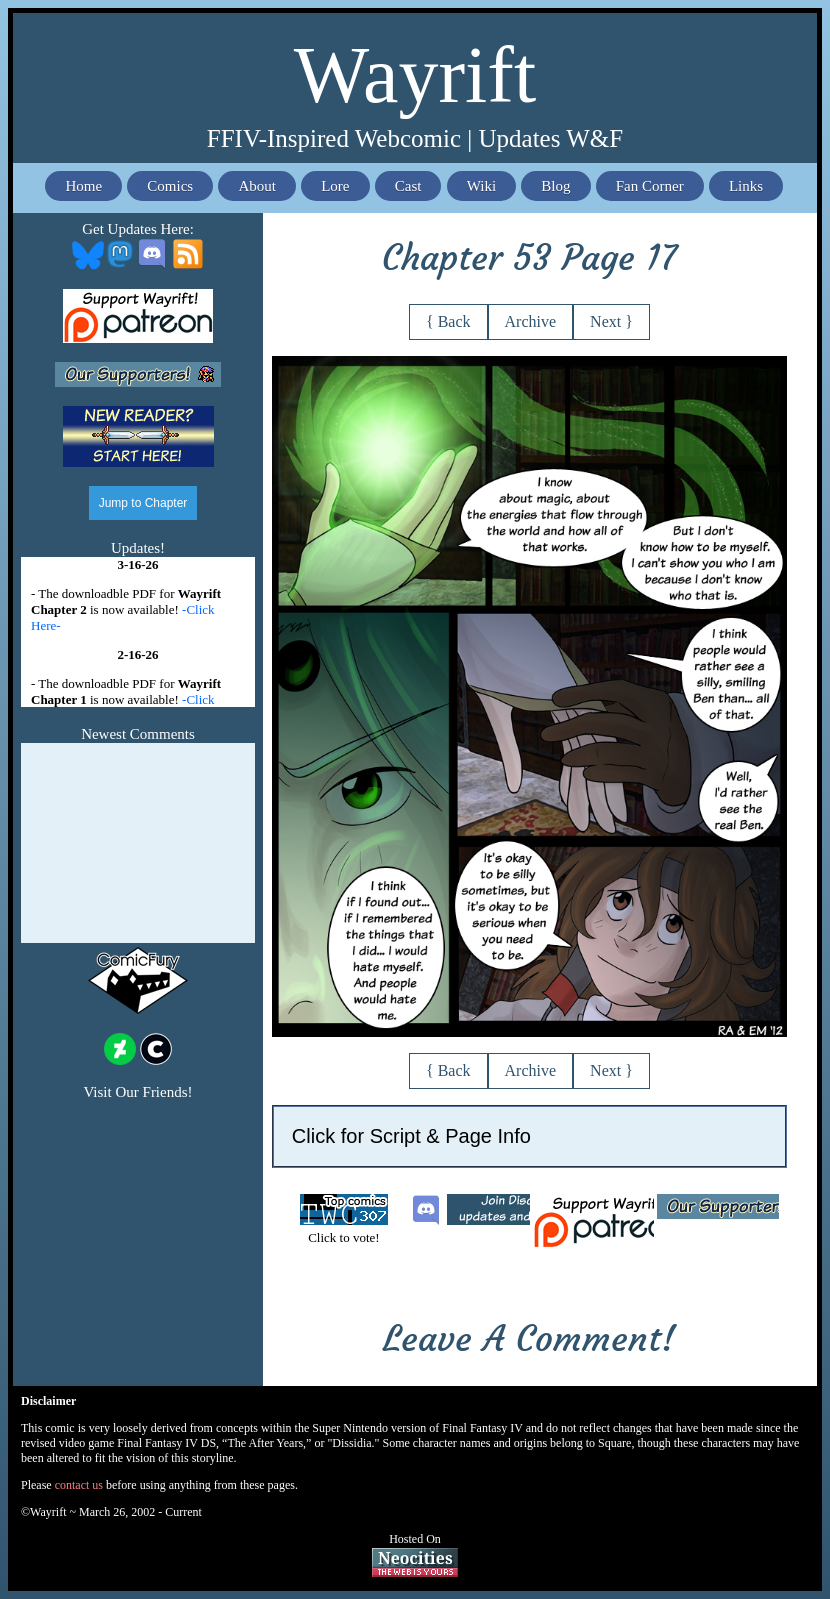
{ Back (448, 321)
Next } (611, 321)
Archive (531, 321)
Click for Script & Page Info (411, 1136)
